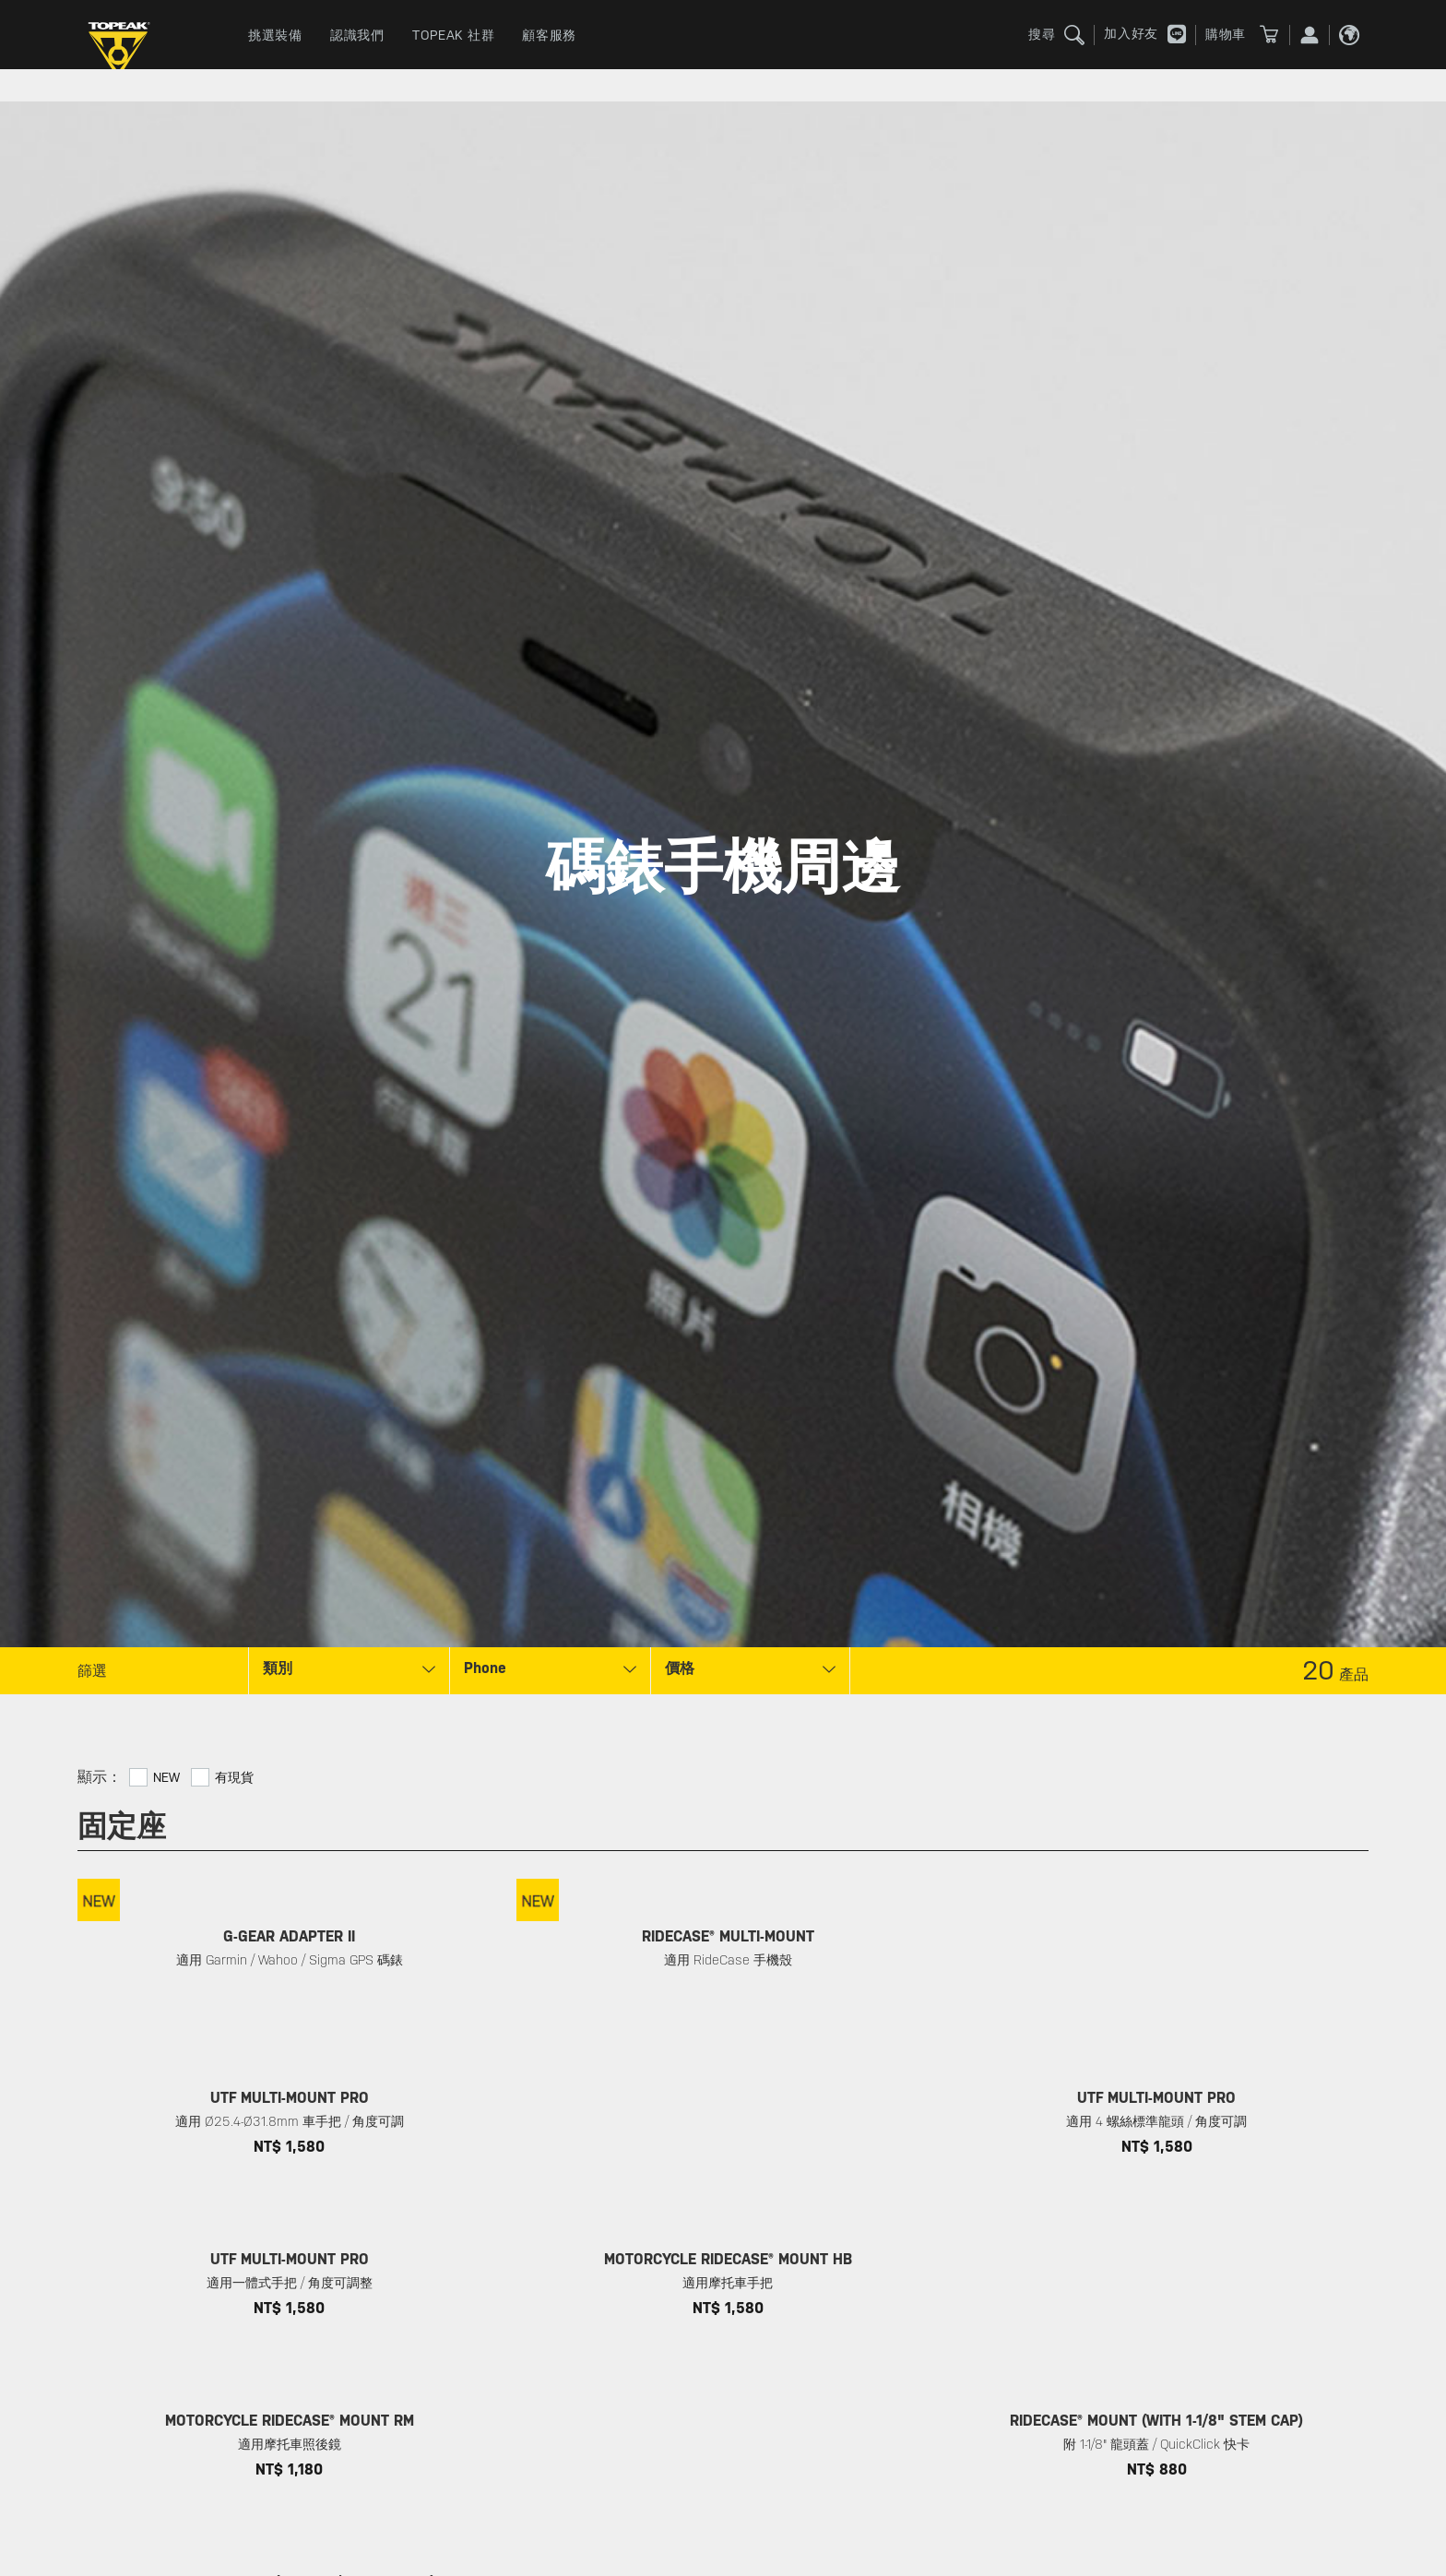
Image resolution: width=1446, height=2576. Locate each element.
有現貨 (234, 1777)
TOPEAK (123, 50)
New (166, 1777)
